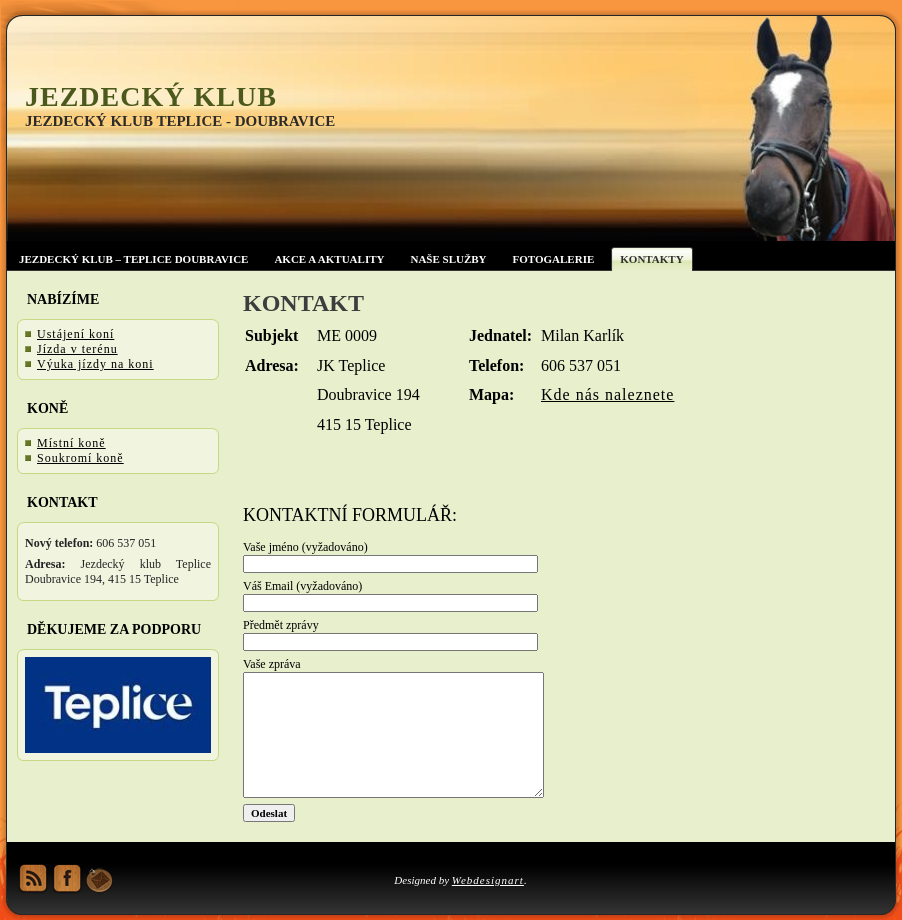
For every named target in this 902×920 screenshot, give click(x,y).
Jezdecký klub (151, 96)
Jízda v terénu (77, 349)
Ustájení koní (75, 334)
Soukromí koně (80, 458)
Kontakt (303, 303)
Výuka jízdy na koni (95, 364)
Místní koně (71, 443)
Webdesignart (488, 880)
